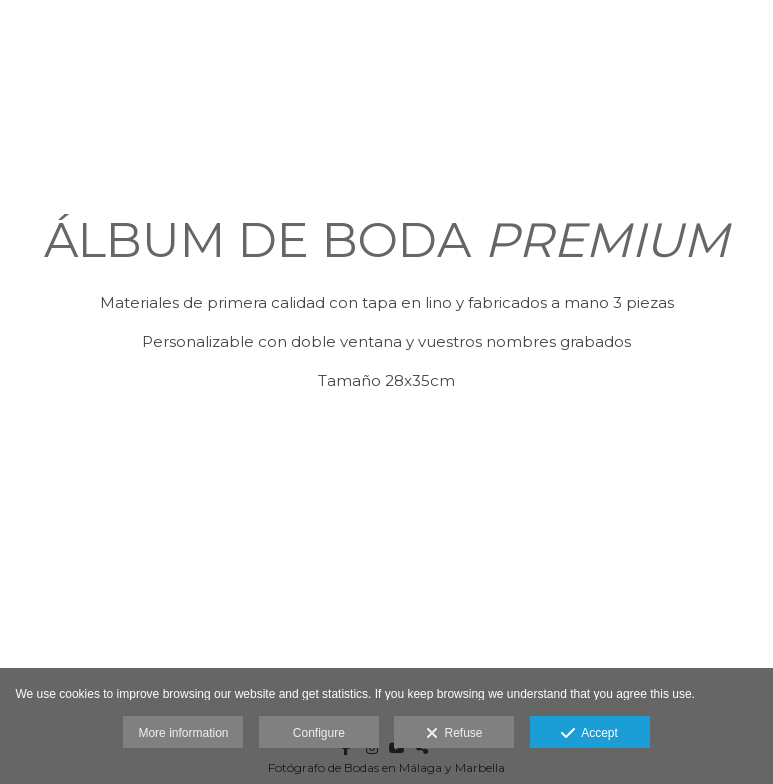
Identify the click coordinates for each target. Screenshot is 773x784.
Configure (319, 733)
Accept (589, 734)
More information (183, 733)
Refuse (454, 734)
